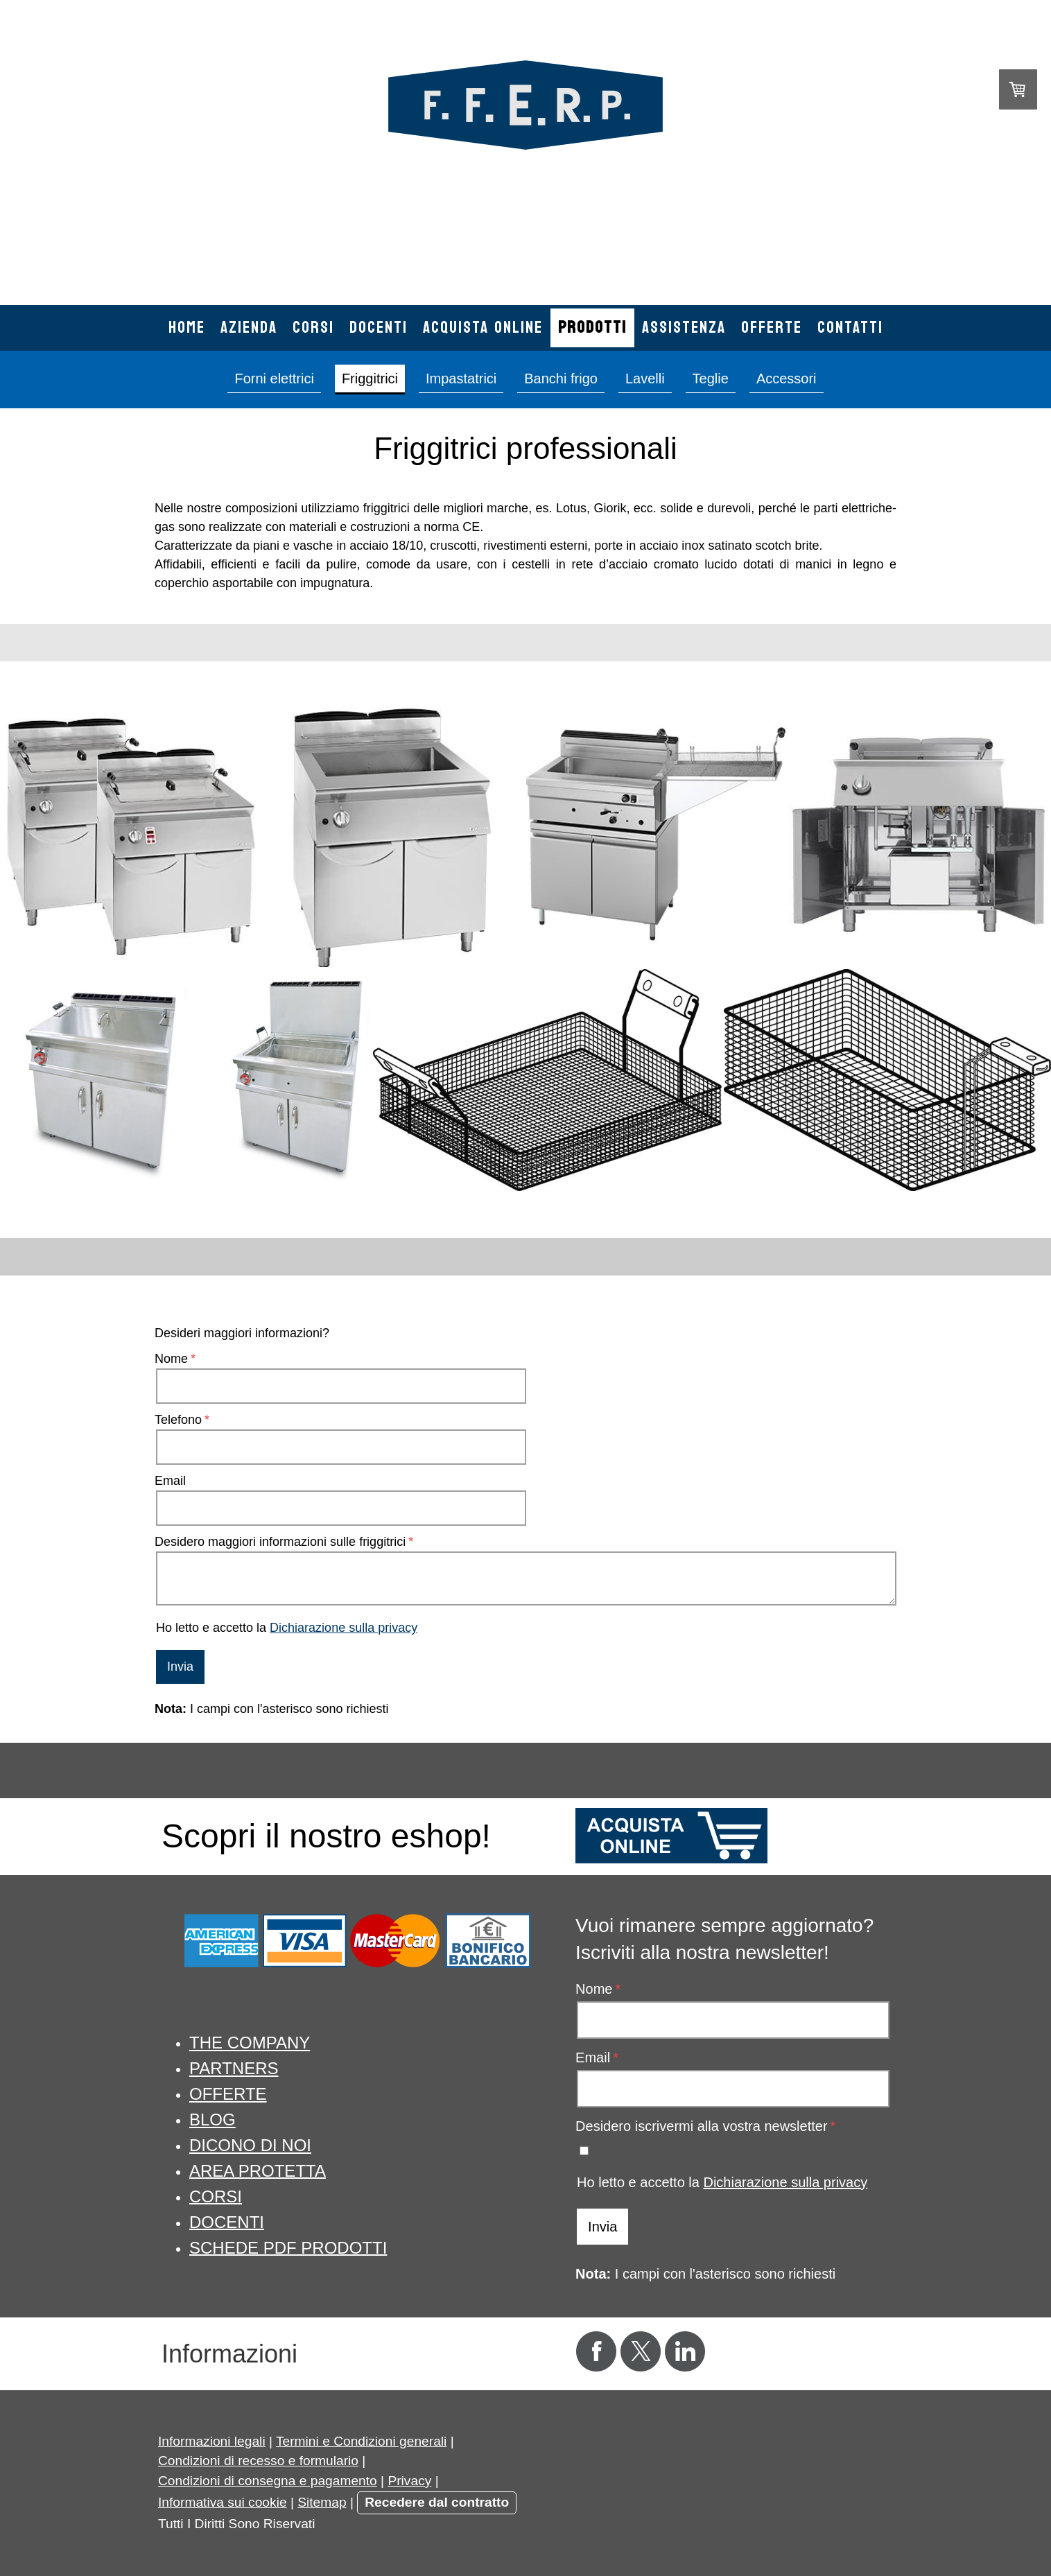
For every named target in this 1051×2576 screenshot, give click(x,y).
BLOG (212, 2119)
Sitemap (321, 2502)
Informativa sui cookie (222, 2502)
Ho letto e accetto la (286, 1628)
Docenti (378, 327)
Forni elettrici (273, 378)
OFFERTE (228, 2094)
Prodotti (592, 327)
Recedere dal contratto (437, 2502)
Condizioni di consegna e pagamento (267, 2480)
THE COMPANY (249, 2042)
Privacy (409, 2480)
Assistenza (684, 327)
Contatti (850, 327)
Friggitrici (370, 378)
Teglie (711, 378)
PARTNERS (233, 2068)
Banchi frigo (561, 378)
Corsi (313, 327)
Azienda (248, 327)
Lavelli (645, 378)
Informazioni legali (212, 2441)
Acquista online (483, 327)
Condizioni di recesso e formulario (258, 2460)
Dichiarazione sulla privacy (343, 1628)
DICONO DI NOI (250, 2145)
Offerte (771, 327)
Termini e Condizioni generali (361, 2441)
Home (186, 327)
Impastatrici (461, 378)
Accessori (786, 378)
